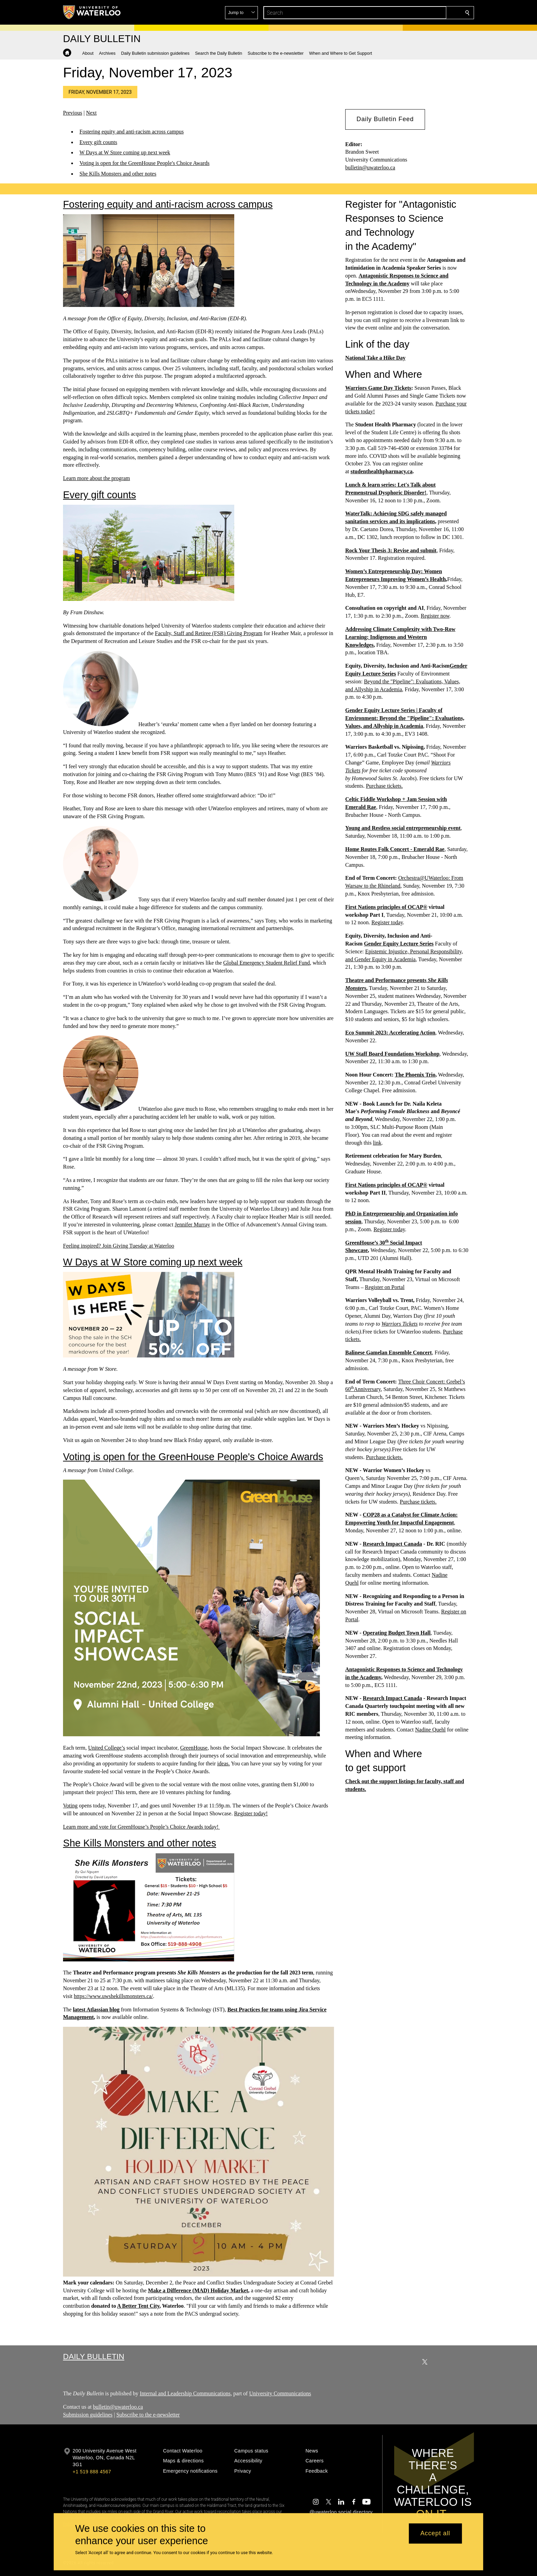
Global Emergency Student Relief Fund (266, 963)
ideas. (223, 1763)
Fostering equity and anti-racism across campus (131, 131)
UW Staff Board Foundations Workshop (392, 1054)
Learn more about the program (96, 478)
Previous (72, 113)
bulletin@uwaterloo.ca (370, 167)
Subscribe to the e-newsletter (148, 2415)
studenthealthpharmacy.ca (382, 471)
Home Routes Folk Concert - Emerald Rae (395, 849)
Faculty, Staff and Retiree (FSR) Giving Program (208, 633)
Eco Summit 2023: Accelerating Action (390, 1032)
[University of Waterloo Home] (92, 12)
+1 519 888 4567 (92, 2471)
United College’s (106, 1748)
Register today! (250, 1813)
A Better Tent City (138, 2306)
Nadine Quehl (430, 1729)
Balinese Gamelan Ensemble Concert (388, 1352)
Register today (387, 922)
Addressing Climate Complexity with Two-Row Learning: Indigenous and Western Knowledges (400, 637)
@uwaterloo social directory (341, 2512)
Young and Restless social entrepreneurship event (403, 828)
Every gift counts (98, 142)
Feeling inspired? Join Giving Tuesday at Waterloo (118, 1245)
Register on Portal (385, 1287)
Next (91, 113)
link (377, 1142)
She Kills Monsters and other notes (117, 174)
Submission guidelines (87, 2415)
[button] (418, 13)
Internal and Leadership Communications (185, 2393)
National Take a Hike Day (375, 358)
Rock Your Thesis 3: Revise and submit (390, 550)
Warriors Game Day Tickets (378, 388)
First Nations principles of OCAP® (386, 907)
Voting (70, 1805)
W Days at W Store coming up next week (124, 153)
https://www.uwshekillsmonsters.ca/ (113, 1996)
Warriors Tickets (400, 1324)
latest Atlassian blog (96, 2009)
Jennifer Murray (192, 1224)
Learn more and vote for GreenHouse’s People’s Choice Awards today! (141, 1827)
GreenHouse (194, 1748)
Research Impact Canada (392, 1544)
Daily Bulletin (93, 2356)
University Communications (280, 2393)
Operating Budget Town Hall (396, 1633)
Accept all (435, 2533)
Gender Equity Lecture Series (399, 943)
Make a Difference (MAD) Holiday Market (198, 2290)
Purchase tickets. (384, 786)
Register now (435, 616)
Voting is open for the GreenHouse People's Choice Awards (144, 163)
